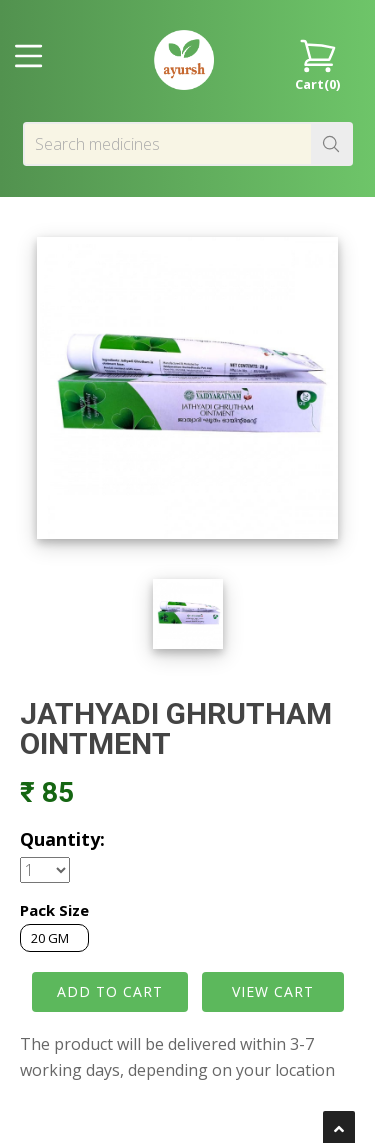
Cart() (317, 63)
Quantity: (62, 839)
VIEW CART (273, 991)
